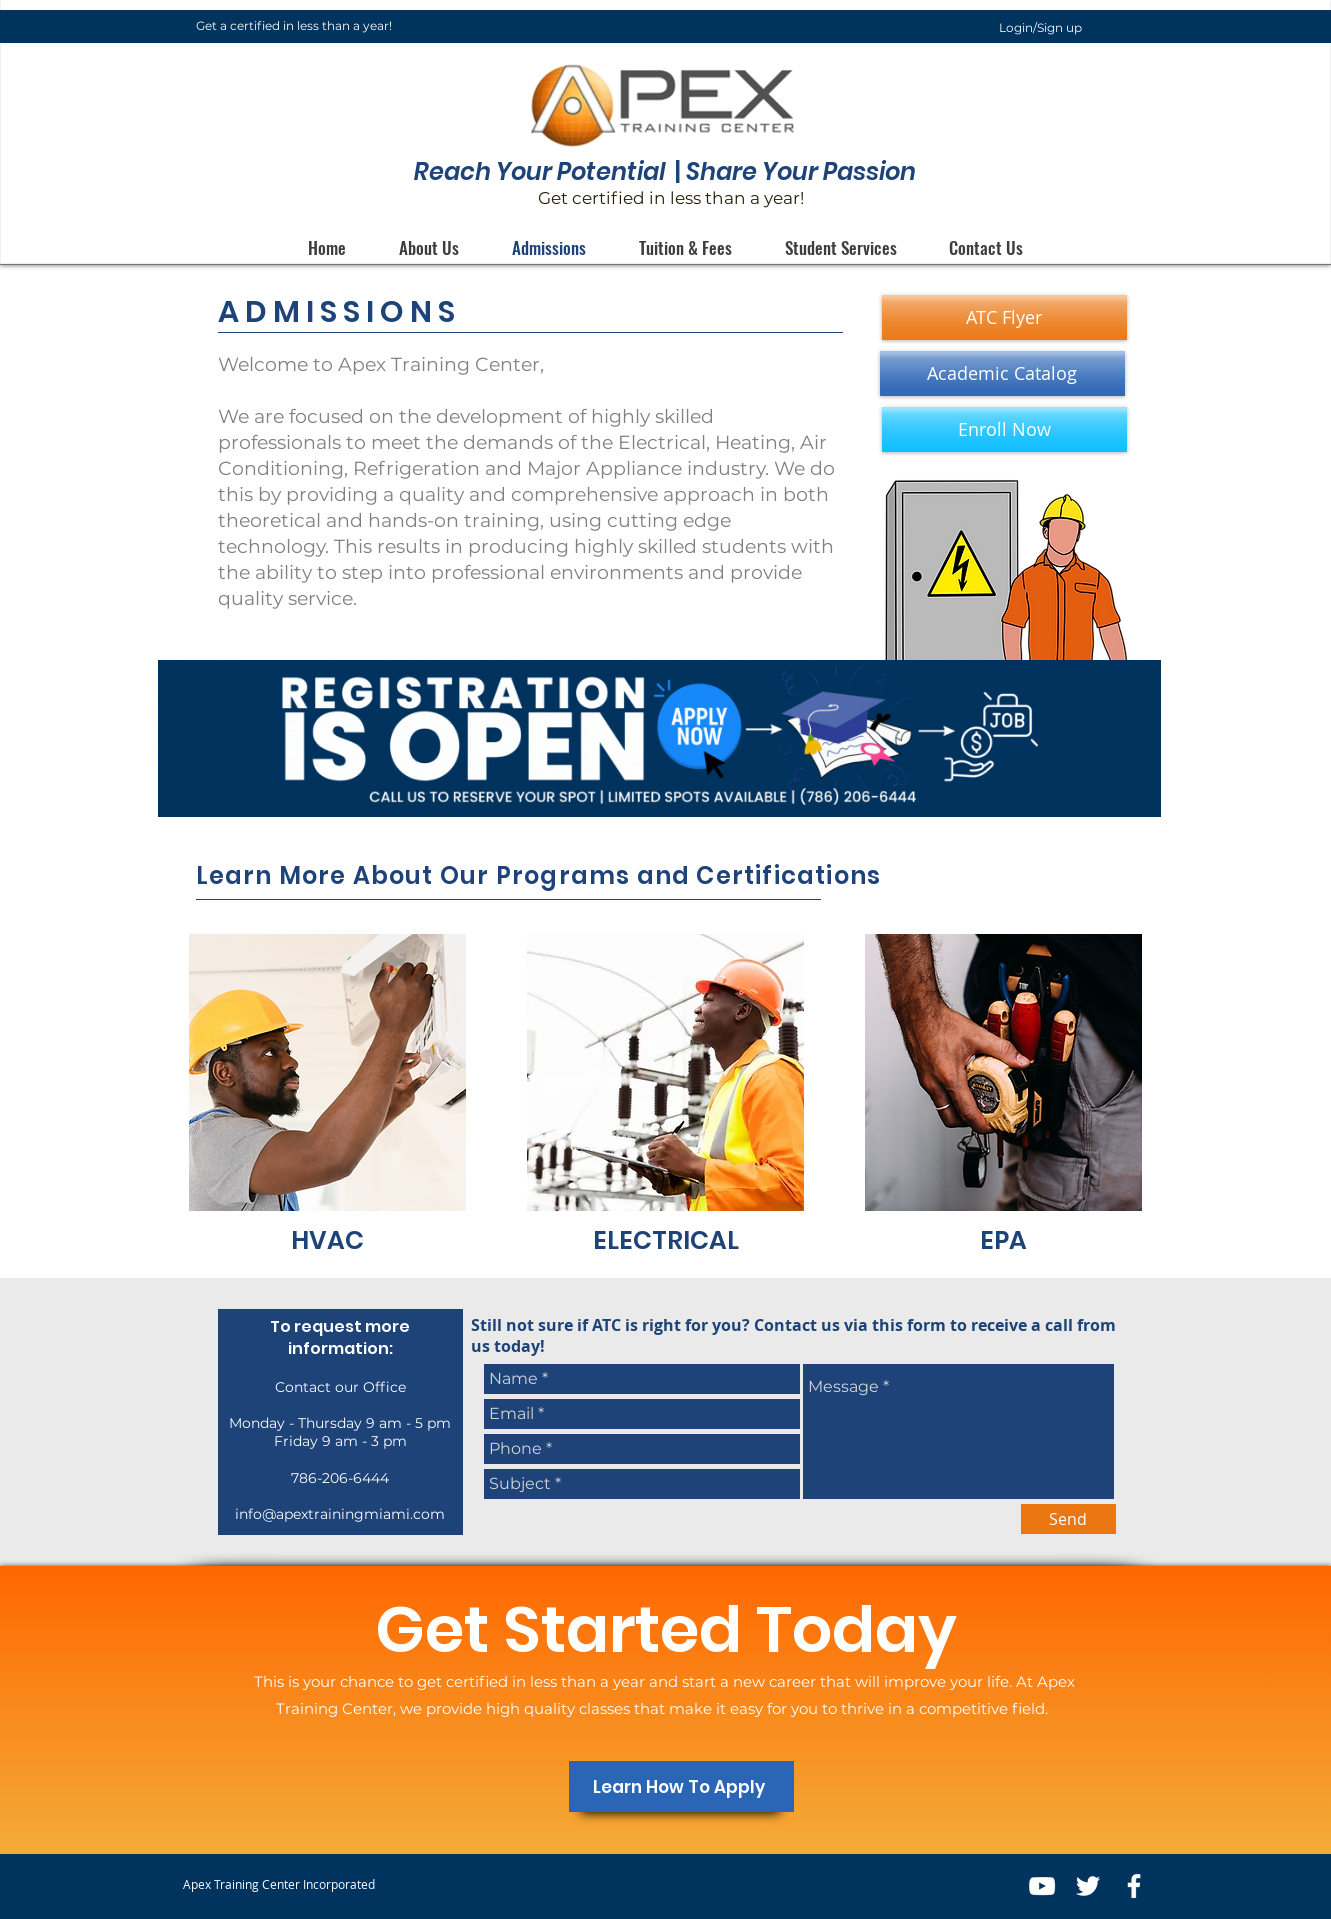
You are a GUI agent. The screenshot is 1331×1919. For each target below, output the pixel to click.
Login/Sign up (1040, 27)
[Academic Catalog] (1002, 373)
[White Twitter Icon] (1088, 1886)
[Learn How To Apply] (681, 1786)
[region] (328, 1099)
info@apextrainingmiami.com (340, 1514)
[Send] (1068, 1519)
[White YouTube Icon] (1042, 1886)
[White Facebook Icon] (1134, 1886)
